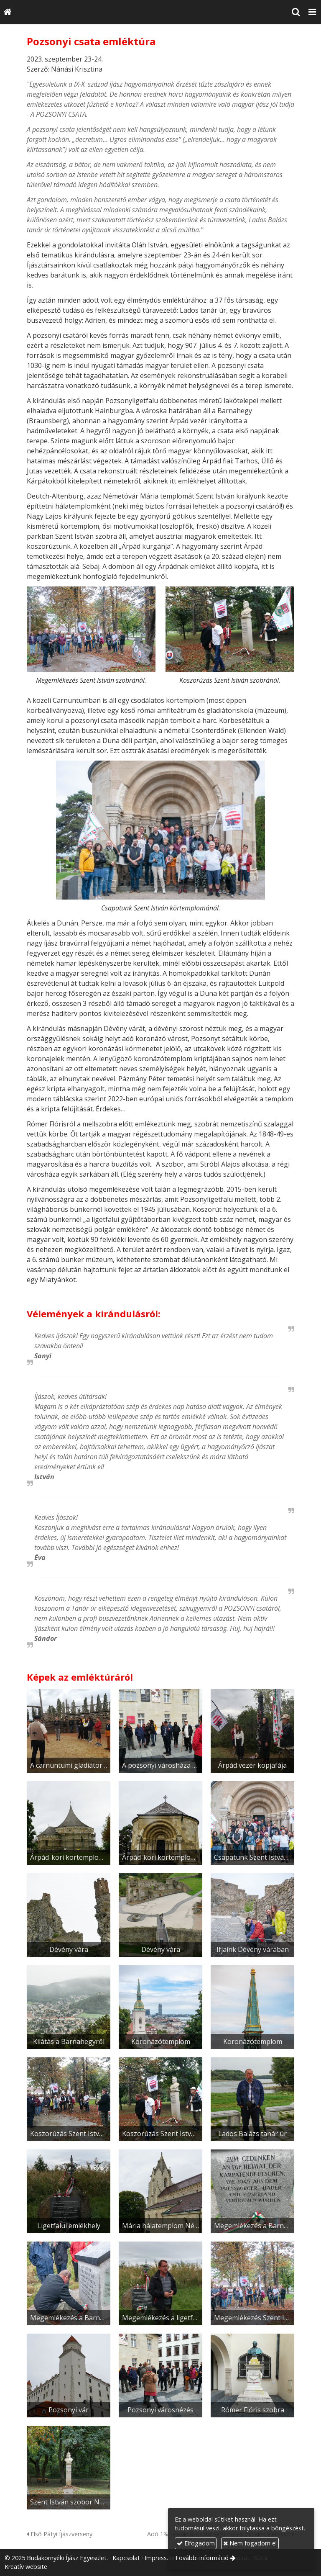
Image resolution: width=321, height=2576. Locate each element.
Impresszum (161, 2558)
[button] (312, 12)
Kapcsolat (126, 2558)
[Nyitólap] (7, 12)
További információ (202, 2558)
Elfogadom (196, 2543)
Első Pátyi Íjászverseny (59, 2534)
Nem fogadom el (250, 2543)
